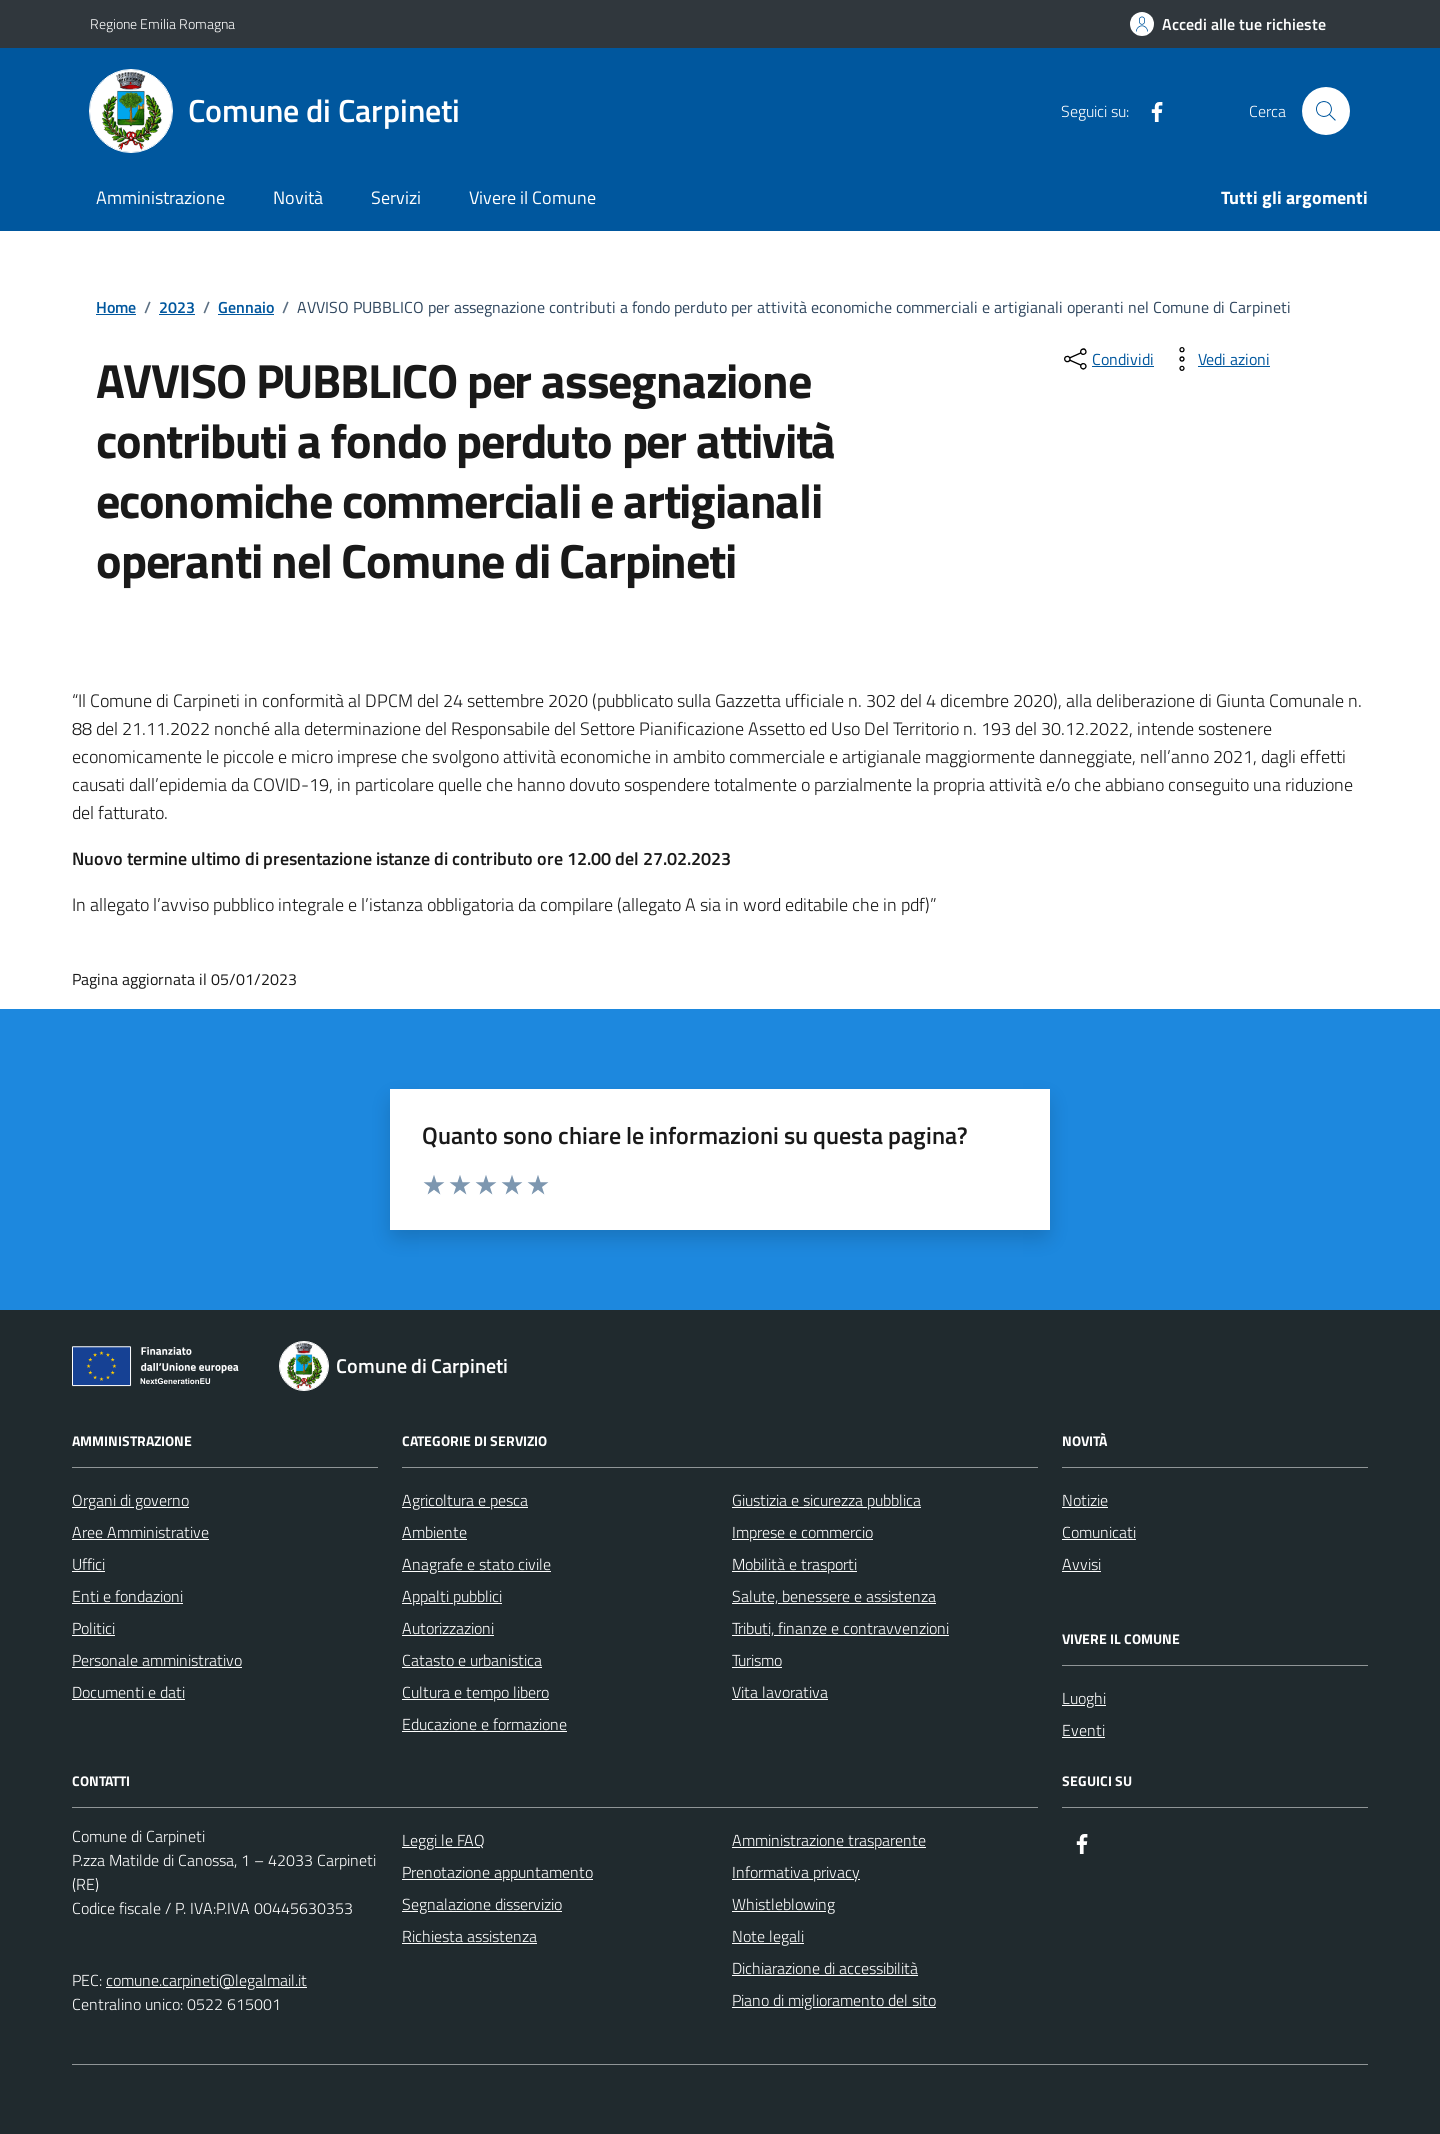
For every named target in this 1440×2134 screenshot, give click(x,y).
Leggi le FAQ (443, 1840)
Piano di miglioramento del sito (834, 2000)
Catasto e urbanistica (472, 1660)
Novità (298, 197)
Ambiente (434, 1532)
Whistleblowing (783, 1904)
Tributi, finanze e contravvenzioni (840, 1628)
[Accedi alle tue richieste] (1228, 24)
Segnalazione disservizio (482, 1904)
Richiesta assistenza (469, 1936)
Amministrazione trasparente (829, 1840)
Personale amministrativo (157, 1660)
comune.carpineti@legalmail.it (206, 1980)
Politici (93, 1628)
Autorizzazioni (448, 1628)
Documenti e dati (128, 1692)
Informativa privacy (796, 1872)
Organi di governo (130, 1500)
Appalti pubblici (452, 1596)
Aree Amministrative (140, 1532)
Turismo (757, 1660)
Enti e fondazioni (127, 1596)
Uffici (88, 1564)
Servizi (396, 197)
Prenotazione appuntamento (497, 1872)
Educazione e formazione (484, 1724)
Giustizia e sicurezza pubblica (826, 1500)
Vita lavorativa (780, 1692)
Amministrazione (160, 197)
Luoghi (1084, 1698)
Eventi (1083, 1730)
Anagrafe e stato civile (476, 1564)
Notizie (1085, 1500)
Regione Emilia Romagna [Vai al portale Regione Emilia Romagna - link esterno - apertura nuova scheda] (162, 23)
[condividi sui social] (1107, 359)
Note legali (768, 1936)
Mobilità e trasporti (794, 1564)
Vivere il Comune (532, 197)
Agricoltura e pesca (465, 1500)
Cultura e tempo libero (475, 1692)
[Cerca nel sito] (1326, 111)
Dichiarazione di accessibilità (825, 1968)
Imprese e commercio (802, 1532)
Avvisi (1081, 1564)
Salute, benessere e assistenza (834, 1596)
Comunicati (1099, 1532)
